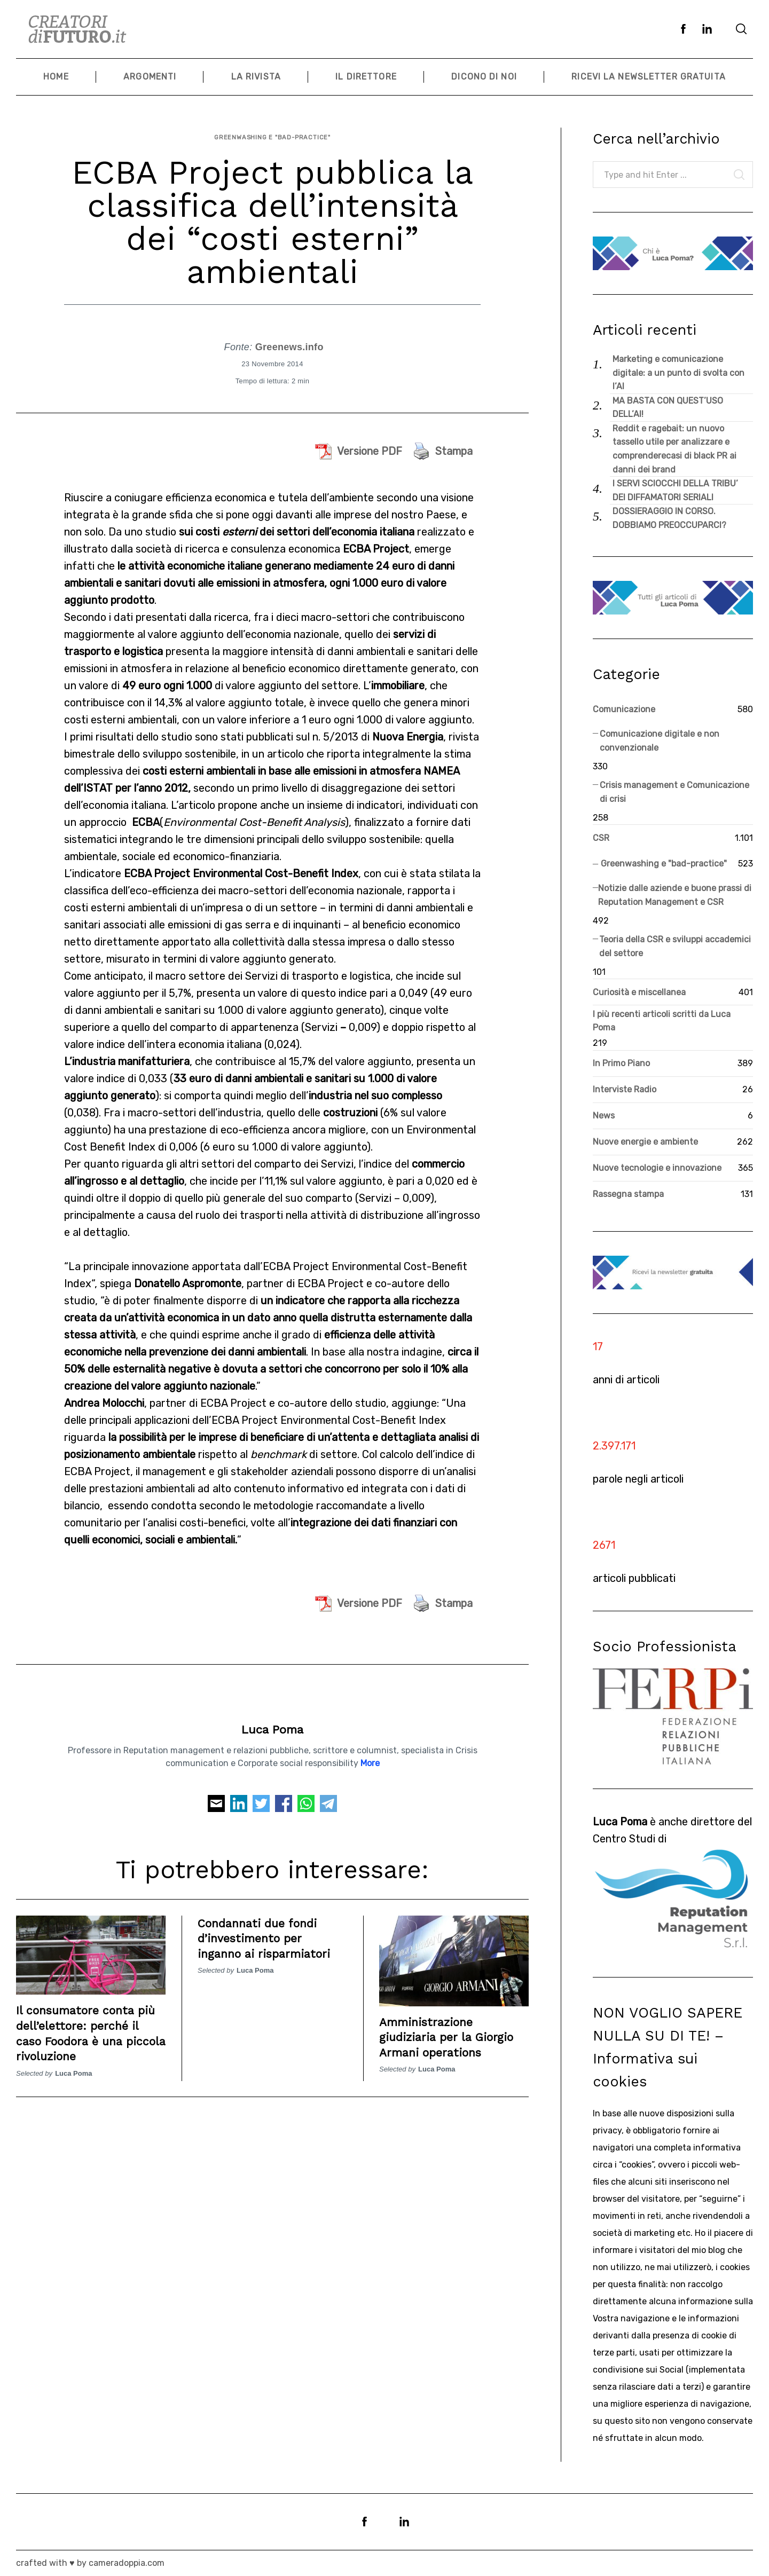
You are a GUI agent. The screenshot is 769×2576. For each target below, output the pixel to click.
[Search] (741, 29)
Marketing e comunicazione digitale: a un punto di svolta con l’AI (678, 372)
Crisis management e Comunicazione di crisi (674, 792)
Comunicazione (624, 709)
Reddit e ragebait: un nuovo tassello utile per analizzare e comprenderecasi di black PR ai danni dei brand (674, 449)
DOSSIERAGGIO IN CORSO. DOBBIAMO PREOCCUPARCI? (669, 518)
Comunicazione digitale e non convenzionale (659, 741)
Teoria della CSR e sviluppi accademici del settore (675, 946)
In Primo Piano (621, 1063)
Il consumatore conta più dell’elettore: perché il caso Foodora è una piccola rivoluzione (88, 2024)
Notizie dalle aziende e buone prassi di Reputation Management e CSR (674, 895)
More (370, 1754)
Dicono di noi (484, 77)
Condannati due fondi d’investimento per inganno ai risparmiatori (272, 1929)
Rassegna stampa (628, 1194)
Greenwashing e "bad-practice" (272, 133)
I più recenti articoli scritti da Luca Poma (662, 1021)
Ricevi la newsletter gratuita (648, 77)
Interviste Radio (624, 1089)
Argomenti (149, 77)
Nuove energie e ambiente (645, 1142)
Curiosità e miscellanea (639, 992)
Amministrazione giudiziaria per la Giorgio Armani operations (453, 2028)
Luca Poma (272, 1720)
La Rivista (256, 77)
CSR (601, 838)
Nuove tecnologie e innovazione (657, 1168)
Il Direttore (365, 77)
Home (55, 77)
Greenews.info (289, 338)
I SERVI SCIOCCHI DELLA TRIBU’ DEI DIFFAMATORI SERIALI (675, 490)
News (604, 1115)
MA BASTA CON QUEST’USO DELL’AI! (668, 408)
